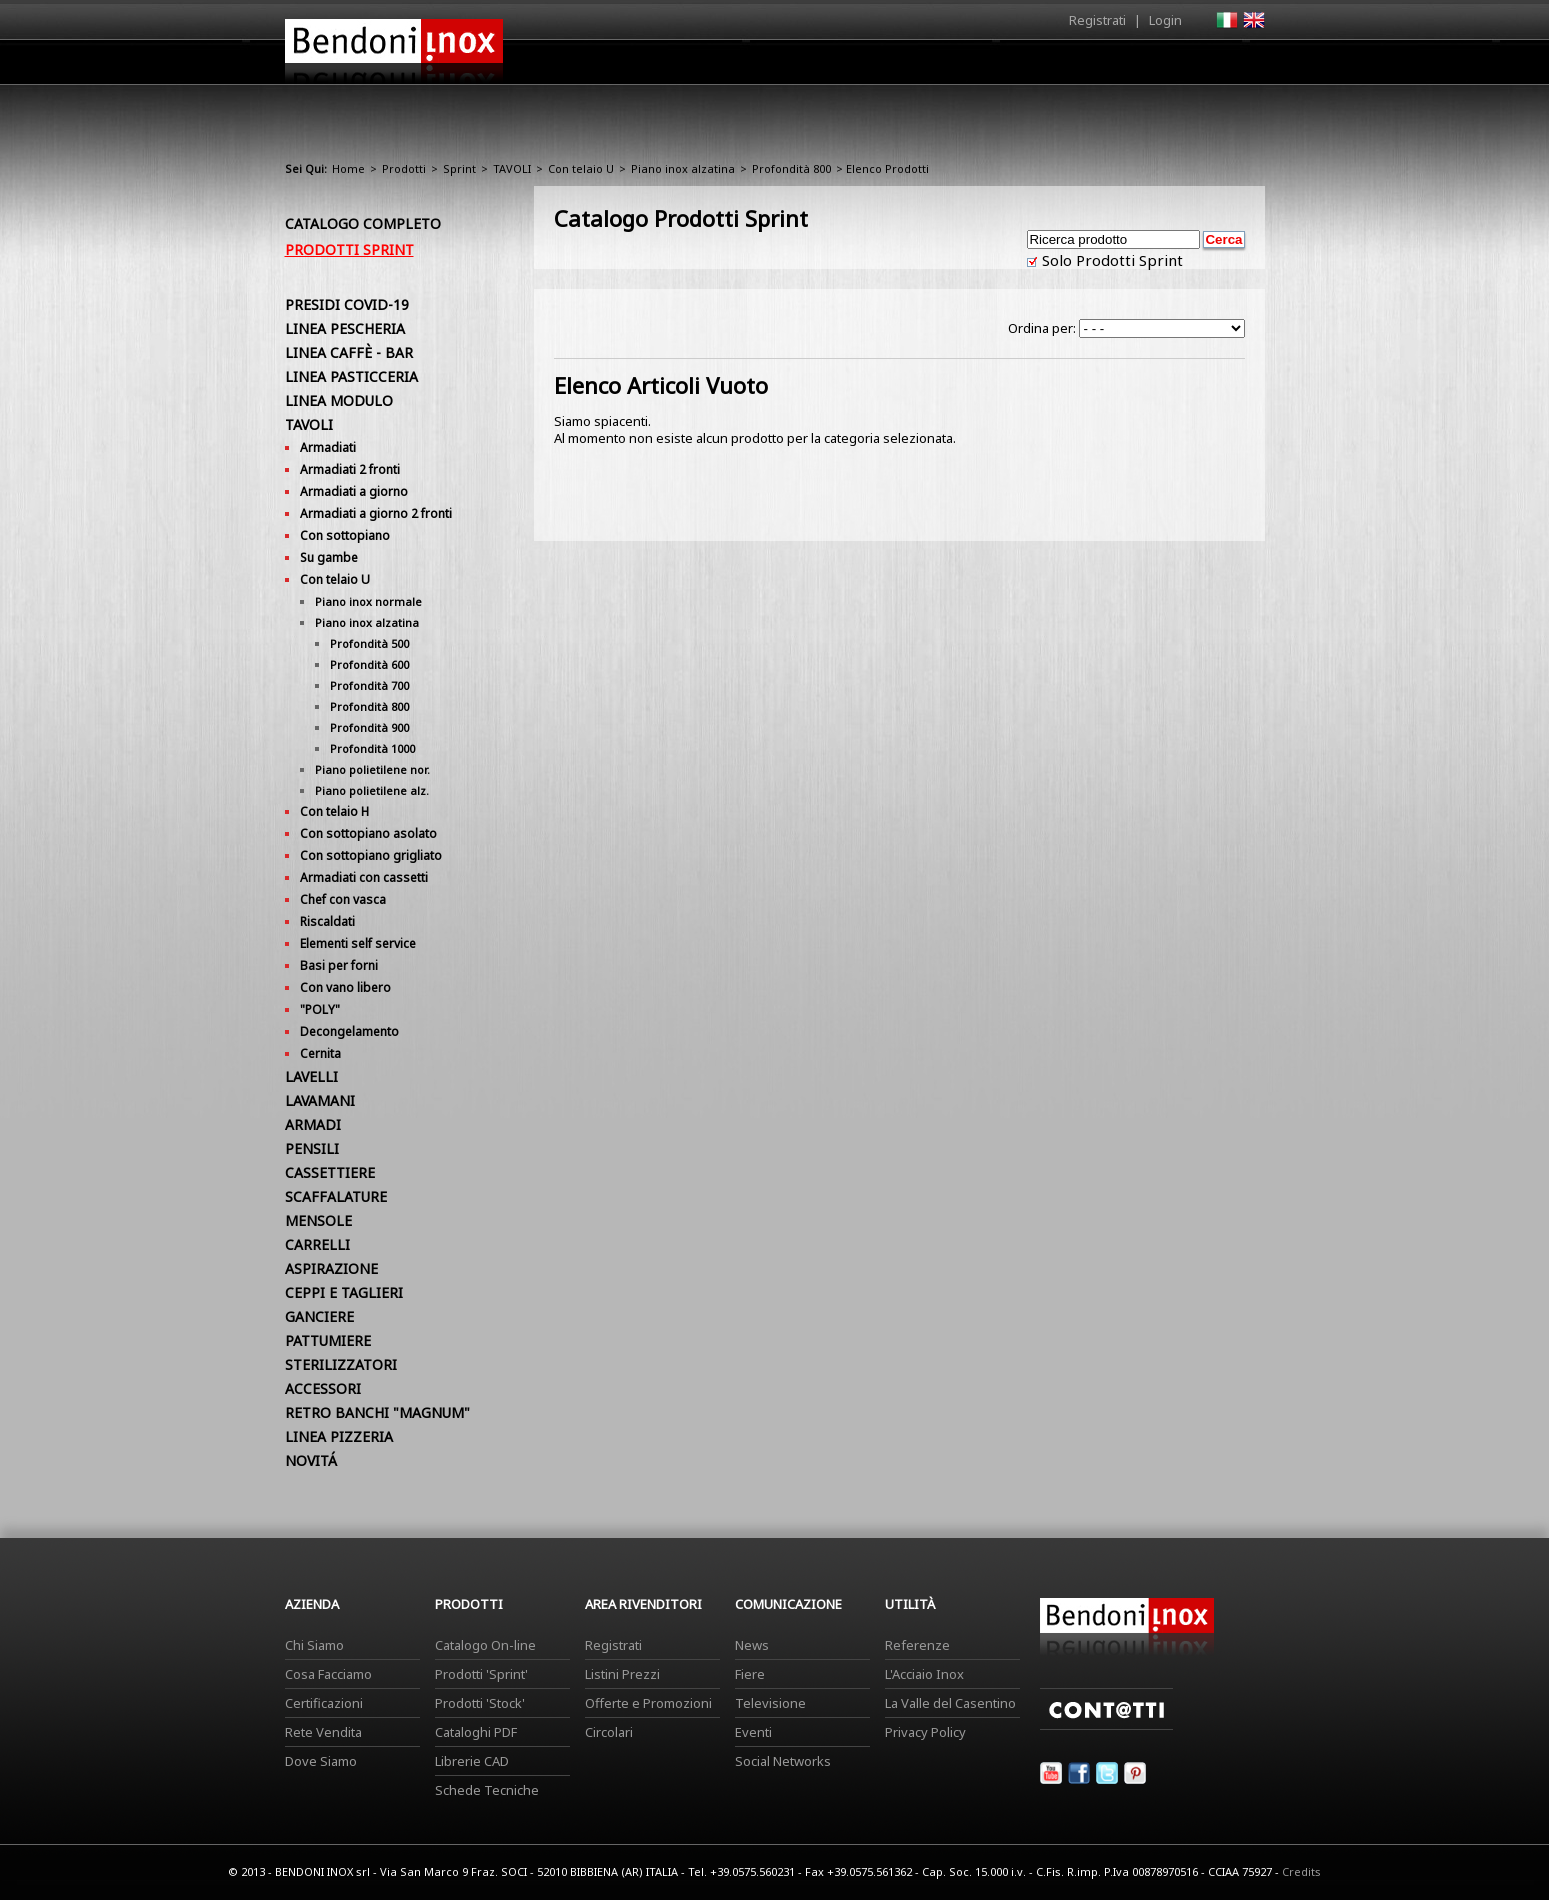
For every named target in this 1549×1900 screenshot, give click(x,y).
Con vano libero (345, 987)
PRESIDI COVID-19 (347, 304)
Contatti (1237, 61)
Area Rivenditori (930, 67)
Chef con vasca (343, 899)
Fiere (750, 1674)
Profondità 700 (369, 685)
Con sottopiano (345, 535)
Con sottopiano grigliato (371, 855)
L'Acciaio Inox (924, 1674)
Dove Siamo (321, 1761)
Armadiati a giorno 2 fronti (376, 513)
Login (1165, 20)
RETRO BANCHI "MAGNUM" (377, 1412)
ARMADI (313, 1124)
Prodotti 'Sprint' (481, 1674)
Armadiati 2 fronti (350, 469)
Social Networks (783, 1761)
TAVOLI (512, 168)
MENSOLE (318, 1220)
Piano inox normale (368, 601)
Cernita (320, 1053)
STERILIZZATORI (341, 1364)
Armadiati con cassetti (364, 877)
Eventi (753, 1732)
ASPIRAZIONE (331, 1268)
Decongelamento (349, 1031)
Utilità (1161, 67)
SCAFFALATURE (336, 1196)
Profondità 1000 (372, 748)
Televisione (770, 1703)
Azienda (738, 67)
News (752, 1645)
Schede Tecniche (487, 1790)
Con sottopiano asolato (368, 833)
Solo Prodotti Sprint (1110, 260)
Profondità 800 (791, 168)
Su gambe (329, 557)
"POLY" (320, 1009)
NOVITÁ (311, 1460)
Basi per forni (339, 965)
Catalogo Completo (363, 223)
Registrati (1097, 20)
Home (663, 61)
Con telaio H (334, 811)
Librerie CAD (472, 1761)
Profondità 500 (369, 643)
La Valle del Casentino (950, 1703)
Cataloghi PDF (476, 1732)
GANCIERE (319, 1316)
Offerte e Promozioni (648, 1703)
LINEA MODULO (339, 400)
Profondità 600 (369, 664)
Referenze (917, 1645)
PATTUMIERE (328, 1340)
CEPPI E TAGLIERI (344, 1292)
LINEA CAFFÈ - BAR (349, 352)
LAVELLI (311, 1076)
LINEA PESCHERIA (345, 328)
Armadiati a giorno (354, 491)
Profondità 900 (369, 727)
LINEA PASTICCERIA (351, 376)
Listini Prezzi (622, 1674)
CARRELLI (317, 1244)
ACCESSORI (323, 1388)
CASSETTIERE (330, 1172)
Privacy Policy (925, 1732)
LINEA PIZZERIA (339, 1436)
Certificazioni (324, 1703)
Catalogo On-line (485, 1645)
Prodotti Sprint (349, 249)
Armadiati (328, 447)
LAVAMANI (320, 1100)
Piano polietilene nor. (372, 769)
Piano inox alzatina (683, 168)
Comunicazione (1062, 67)
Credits (1301, 1871)
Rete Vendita (323, 1732)
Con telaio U (581, 168)
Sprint (459, 168)
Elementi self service (358, 943)
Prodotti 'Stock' (480, 1703)
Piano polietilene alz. (372, 790)
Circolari (609, 1732)
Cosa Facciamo (328, 1674)
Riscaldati (327, 921)
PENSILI (312, 1148)
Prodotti (821, 67)
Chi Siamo (314, 1645)
